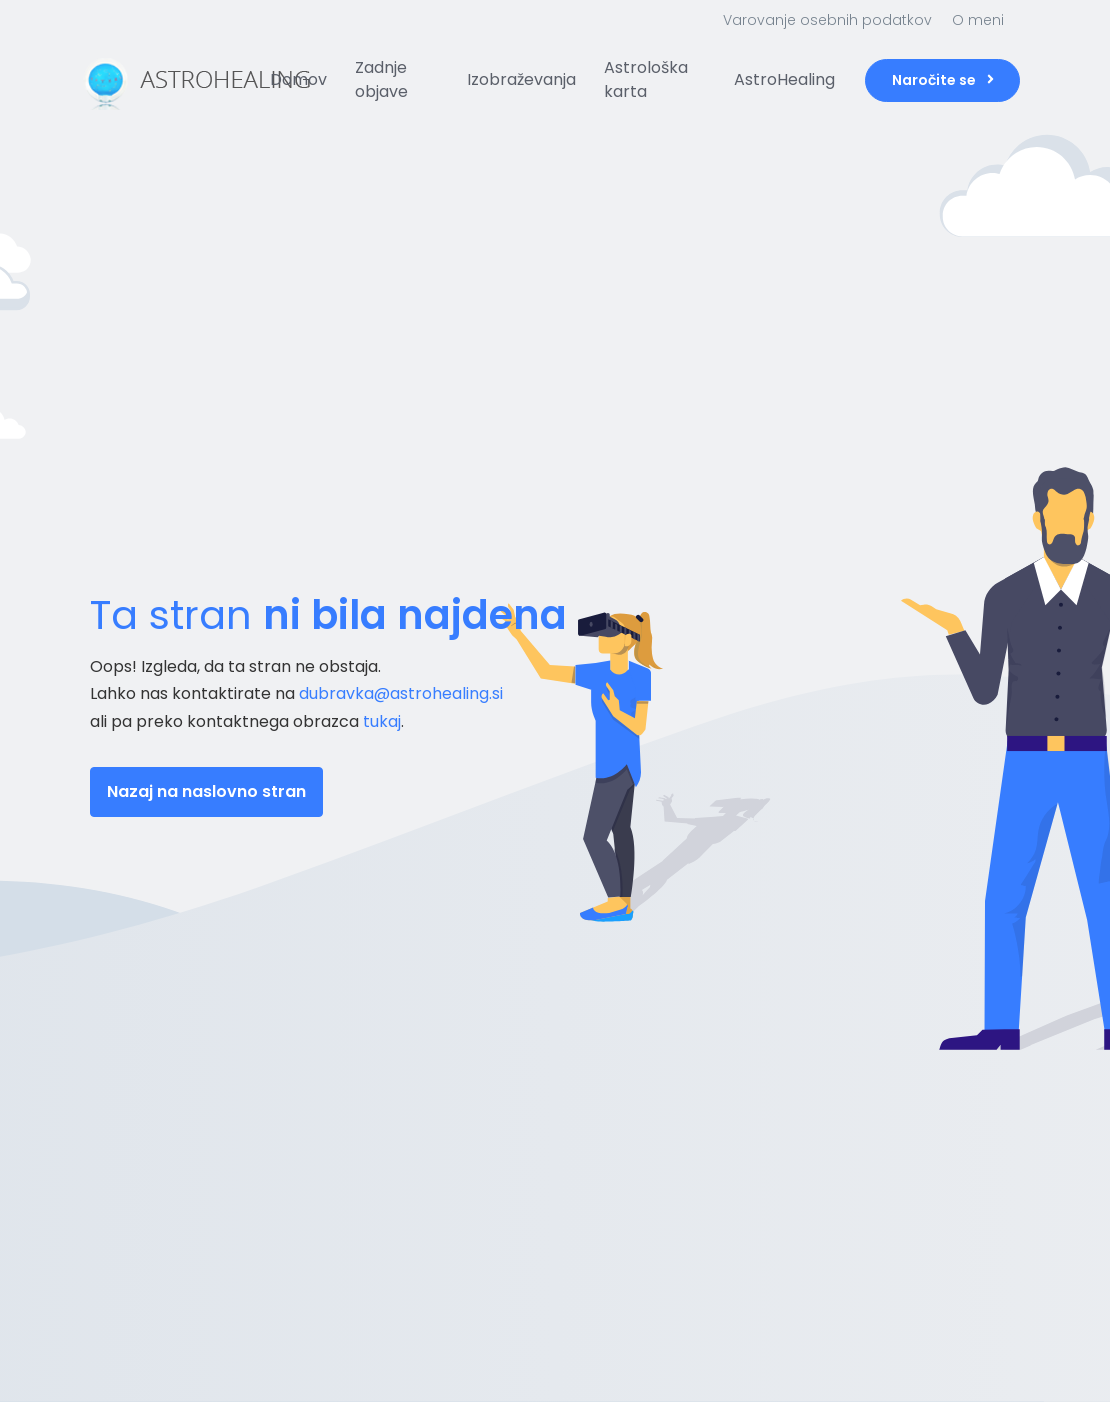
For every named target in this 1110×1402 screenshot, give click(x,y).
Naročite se (943, 80)
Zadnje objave (381, 79)
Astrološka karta (646, 79)
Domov (298, 79)
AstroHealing (784, 79)
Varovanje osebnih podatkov (827, 20)
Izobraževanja (521, 79)
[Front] (165, 80)
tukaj (382, 721)
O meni (978, 20)
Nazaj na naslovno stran (206, 791)
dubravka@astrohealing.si (401, 693)
